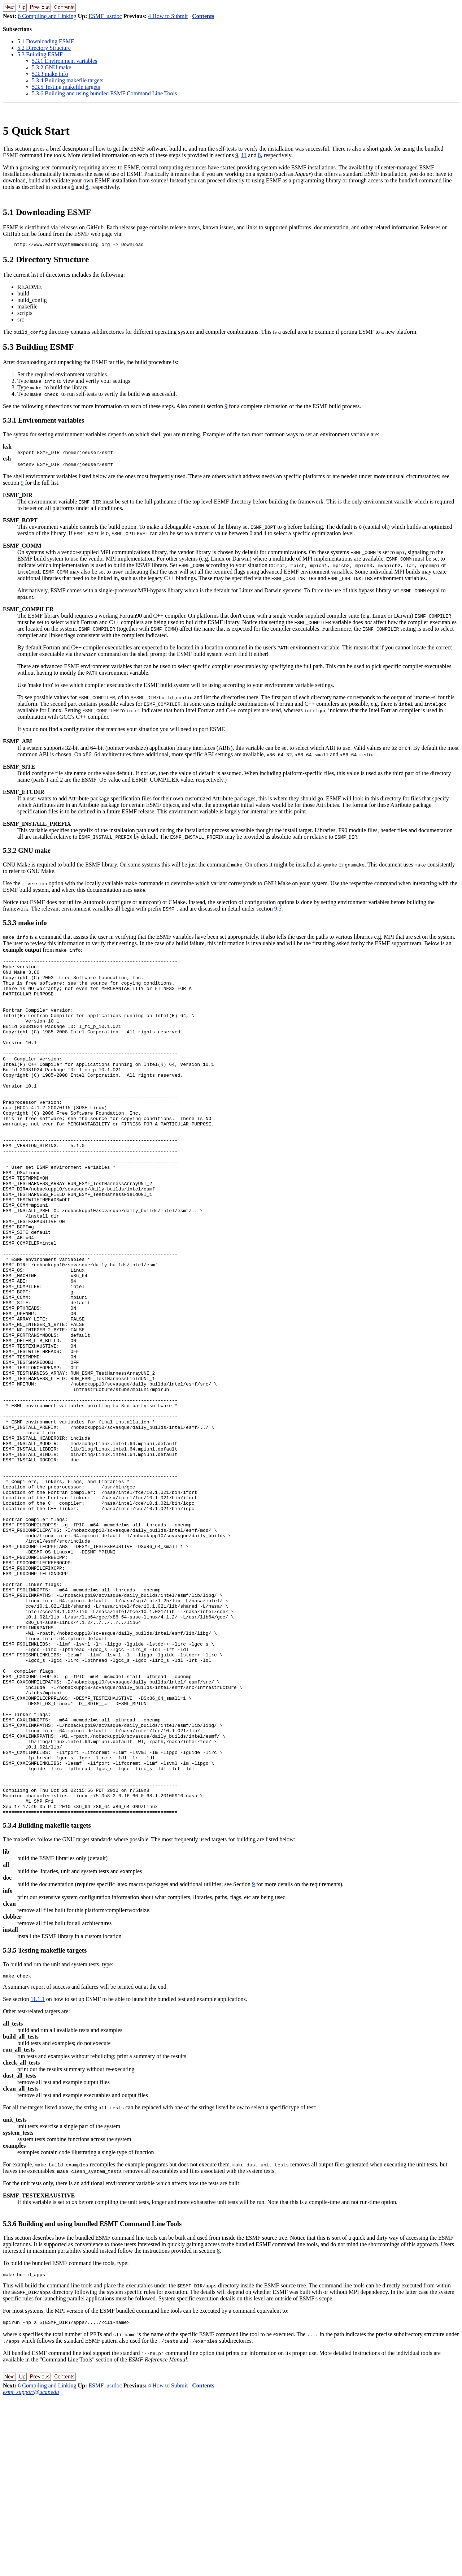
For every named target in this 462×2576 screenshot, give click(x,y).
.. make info (50, 74)
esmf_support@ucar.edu (31, 2570)
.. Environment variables (64, 61)
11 (244, 155)
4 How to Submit (168, 16)
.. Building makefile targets (67, 80)
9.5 (278, 912)
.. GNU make (51, 67)
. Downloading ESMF (45, 41)
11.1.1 (37, 2174)
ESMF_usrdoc (105, 16)
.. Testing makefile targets (66, 87)
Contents (203, 16)
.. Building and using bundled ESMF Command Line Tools (104, 93)
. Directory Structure (44, 48)
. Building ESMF (40, 54)
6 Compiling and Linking (47, 16)
